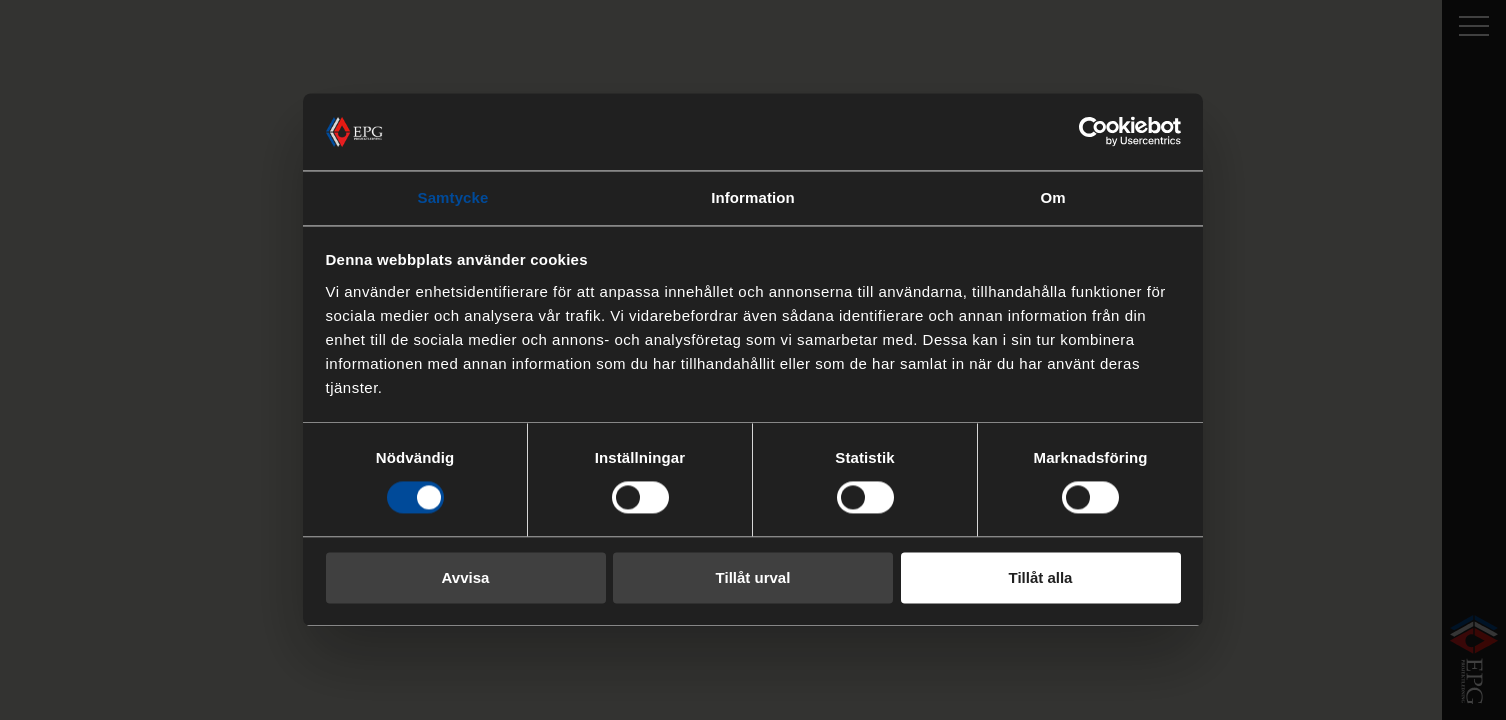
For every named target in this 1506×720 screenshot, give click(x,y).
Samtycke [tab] (453, 197)
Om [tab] (1052, 197)
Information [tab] (753, 197)
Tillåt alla (1041, 577)
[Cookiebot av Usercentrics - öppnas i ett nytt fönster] (1093, 132)
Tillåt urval (753, 577)
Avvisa (466, 577)
